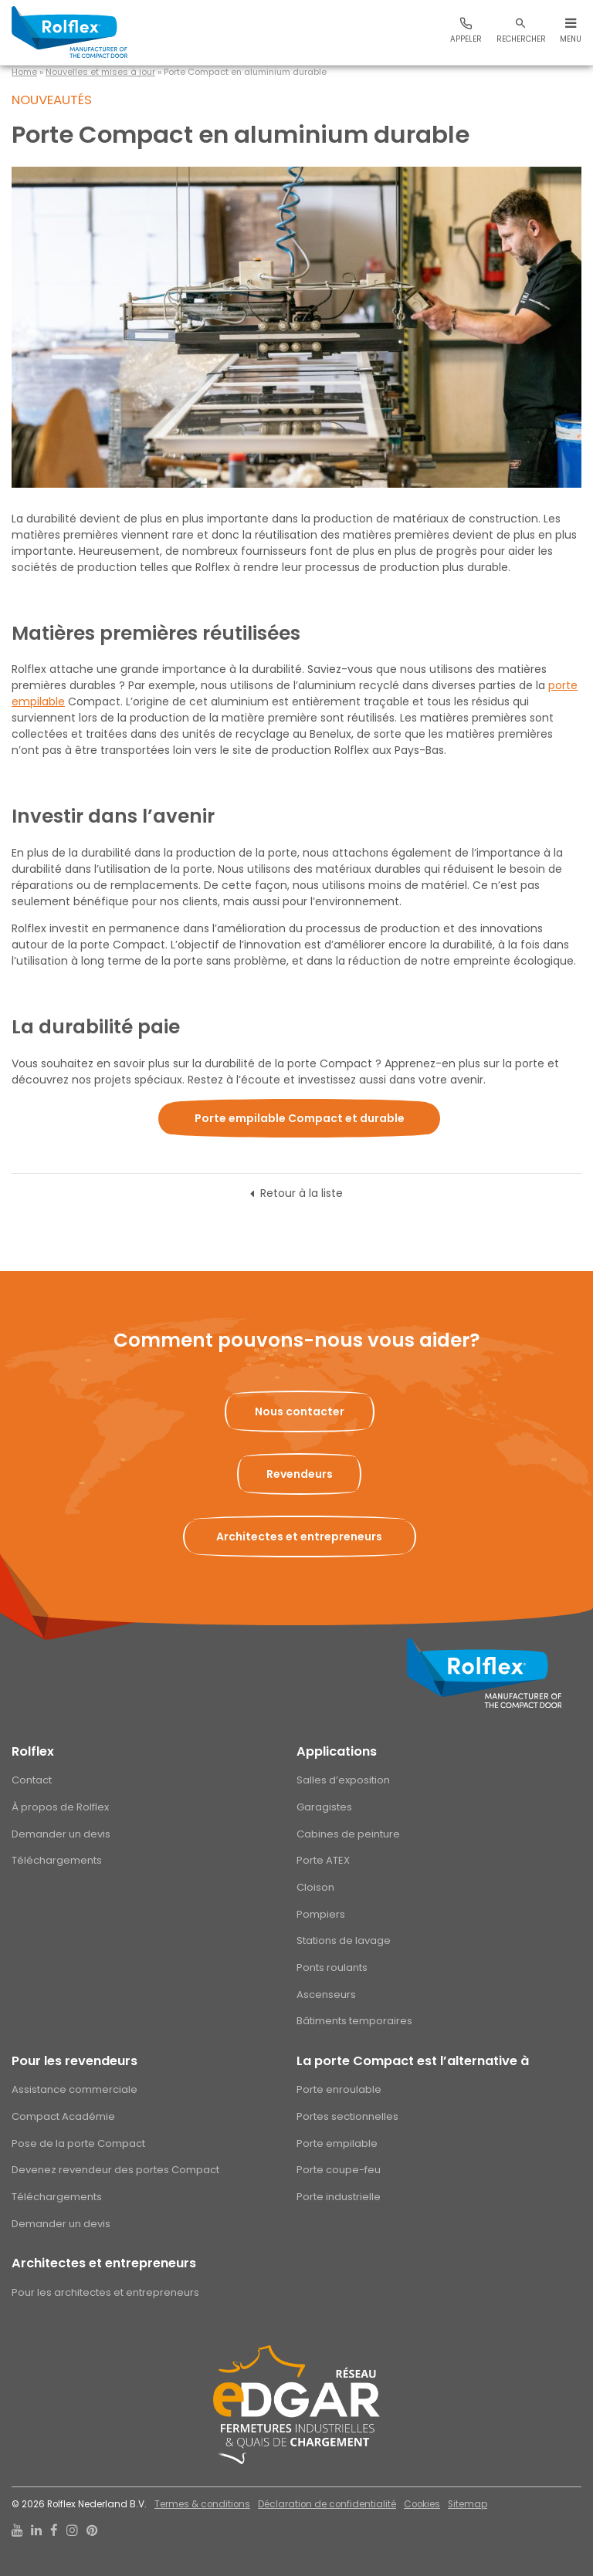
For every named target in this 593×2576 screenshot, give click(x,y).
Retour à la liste (301, 1193)
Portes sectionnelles (347, 2116)
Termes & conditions (202, 2504)
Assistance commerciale (74, 2089)
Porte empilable (337, 2143)
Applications (336, 1751)
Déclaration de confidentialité (327, 2504)
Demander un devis (61, 1834)
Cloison (315, 1887)
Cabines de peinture (348, 1834)
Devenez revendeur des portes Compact (115, 2169)
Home (24, 72)
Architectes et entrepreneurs (104, 2263)
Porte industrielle (338, 2196)
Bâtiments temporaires (354, 2020)
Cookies (422, 2504)
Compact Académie (63, 2116)
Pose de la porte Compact (78, 2143)
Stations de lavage (343, 1940)
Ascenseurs (326, 1994)
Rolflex (33, 1751)
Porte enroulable (338, 2089)
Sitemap (467, 2504)
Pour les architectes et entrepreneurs (105, 2292)
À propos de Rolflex (60, 1807)
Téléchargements (57, 1860)
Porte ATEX (323, 1860)
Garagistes (324, 1807)
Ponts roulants (332, 1967)
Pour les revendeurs (74, 2061)
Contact (32, 1780)
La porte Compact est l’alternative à (412, 2061)
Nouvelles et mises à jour (100, 72)
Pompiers (320, 1914)
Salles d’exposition (343, 1780)
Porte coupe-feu (338, 2169)
